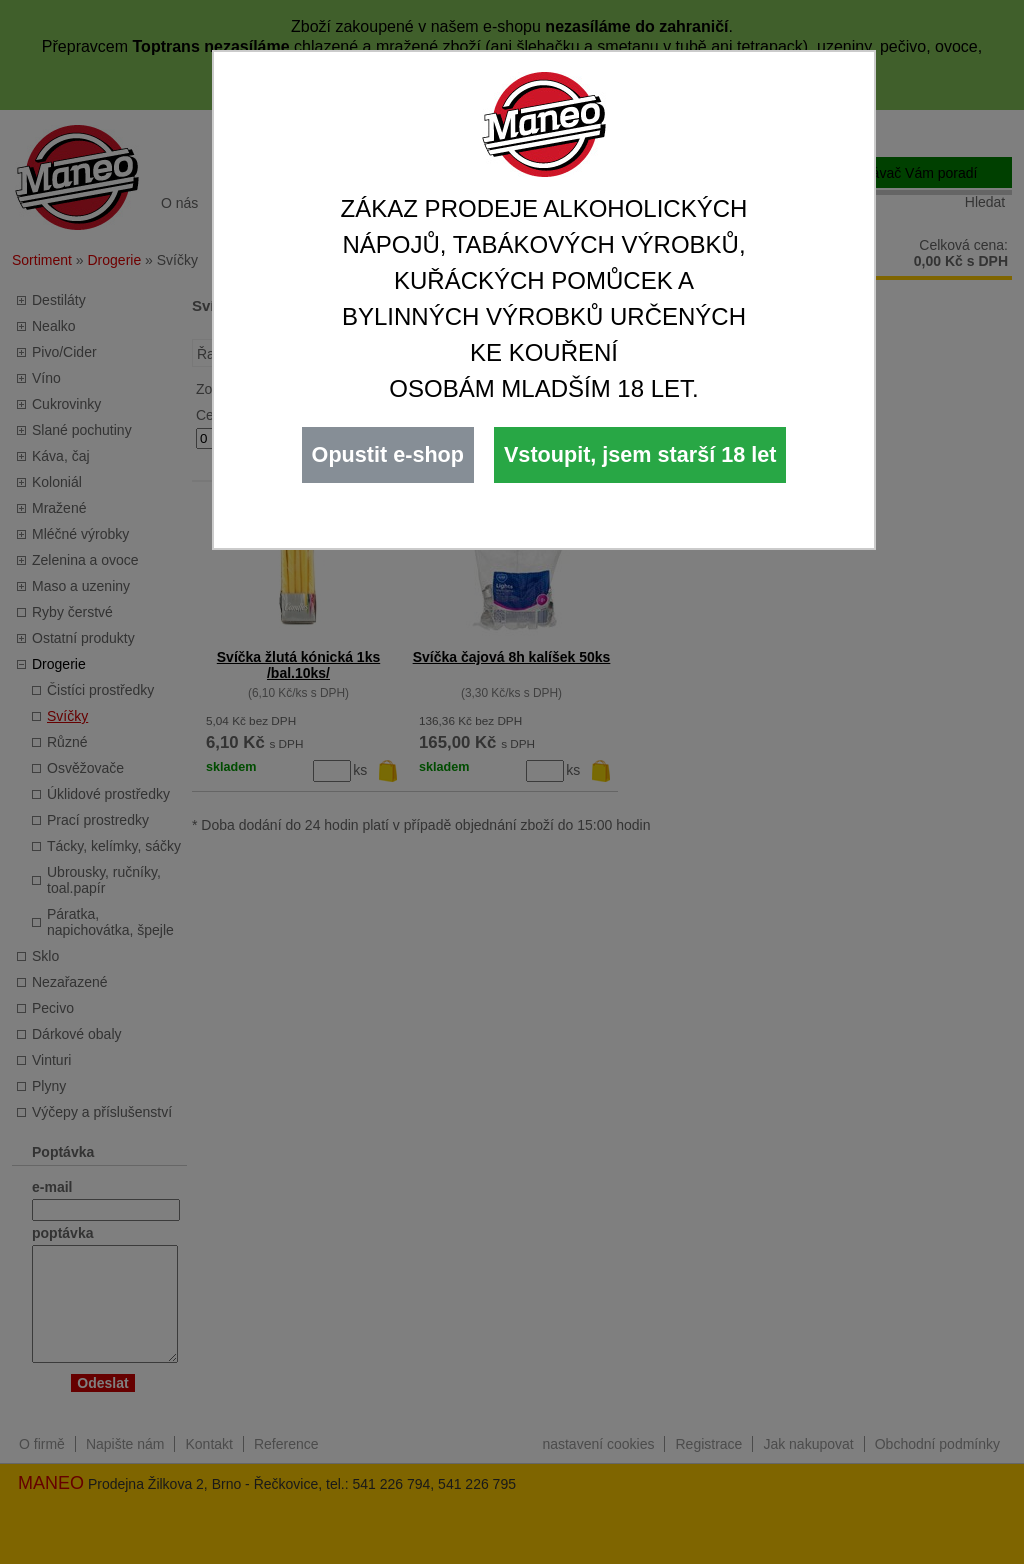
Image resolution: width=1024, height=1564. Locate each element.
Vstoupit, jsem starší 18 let (640, 454)
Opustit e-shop (388, 454)
